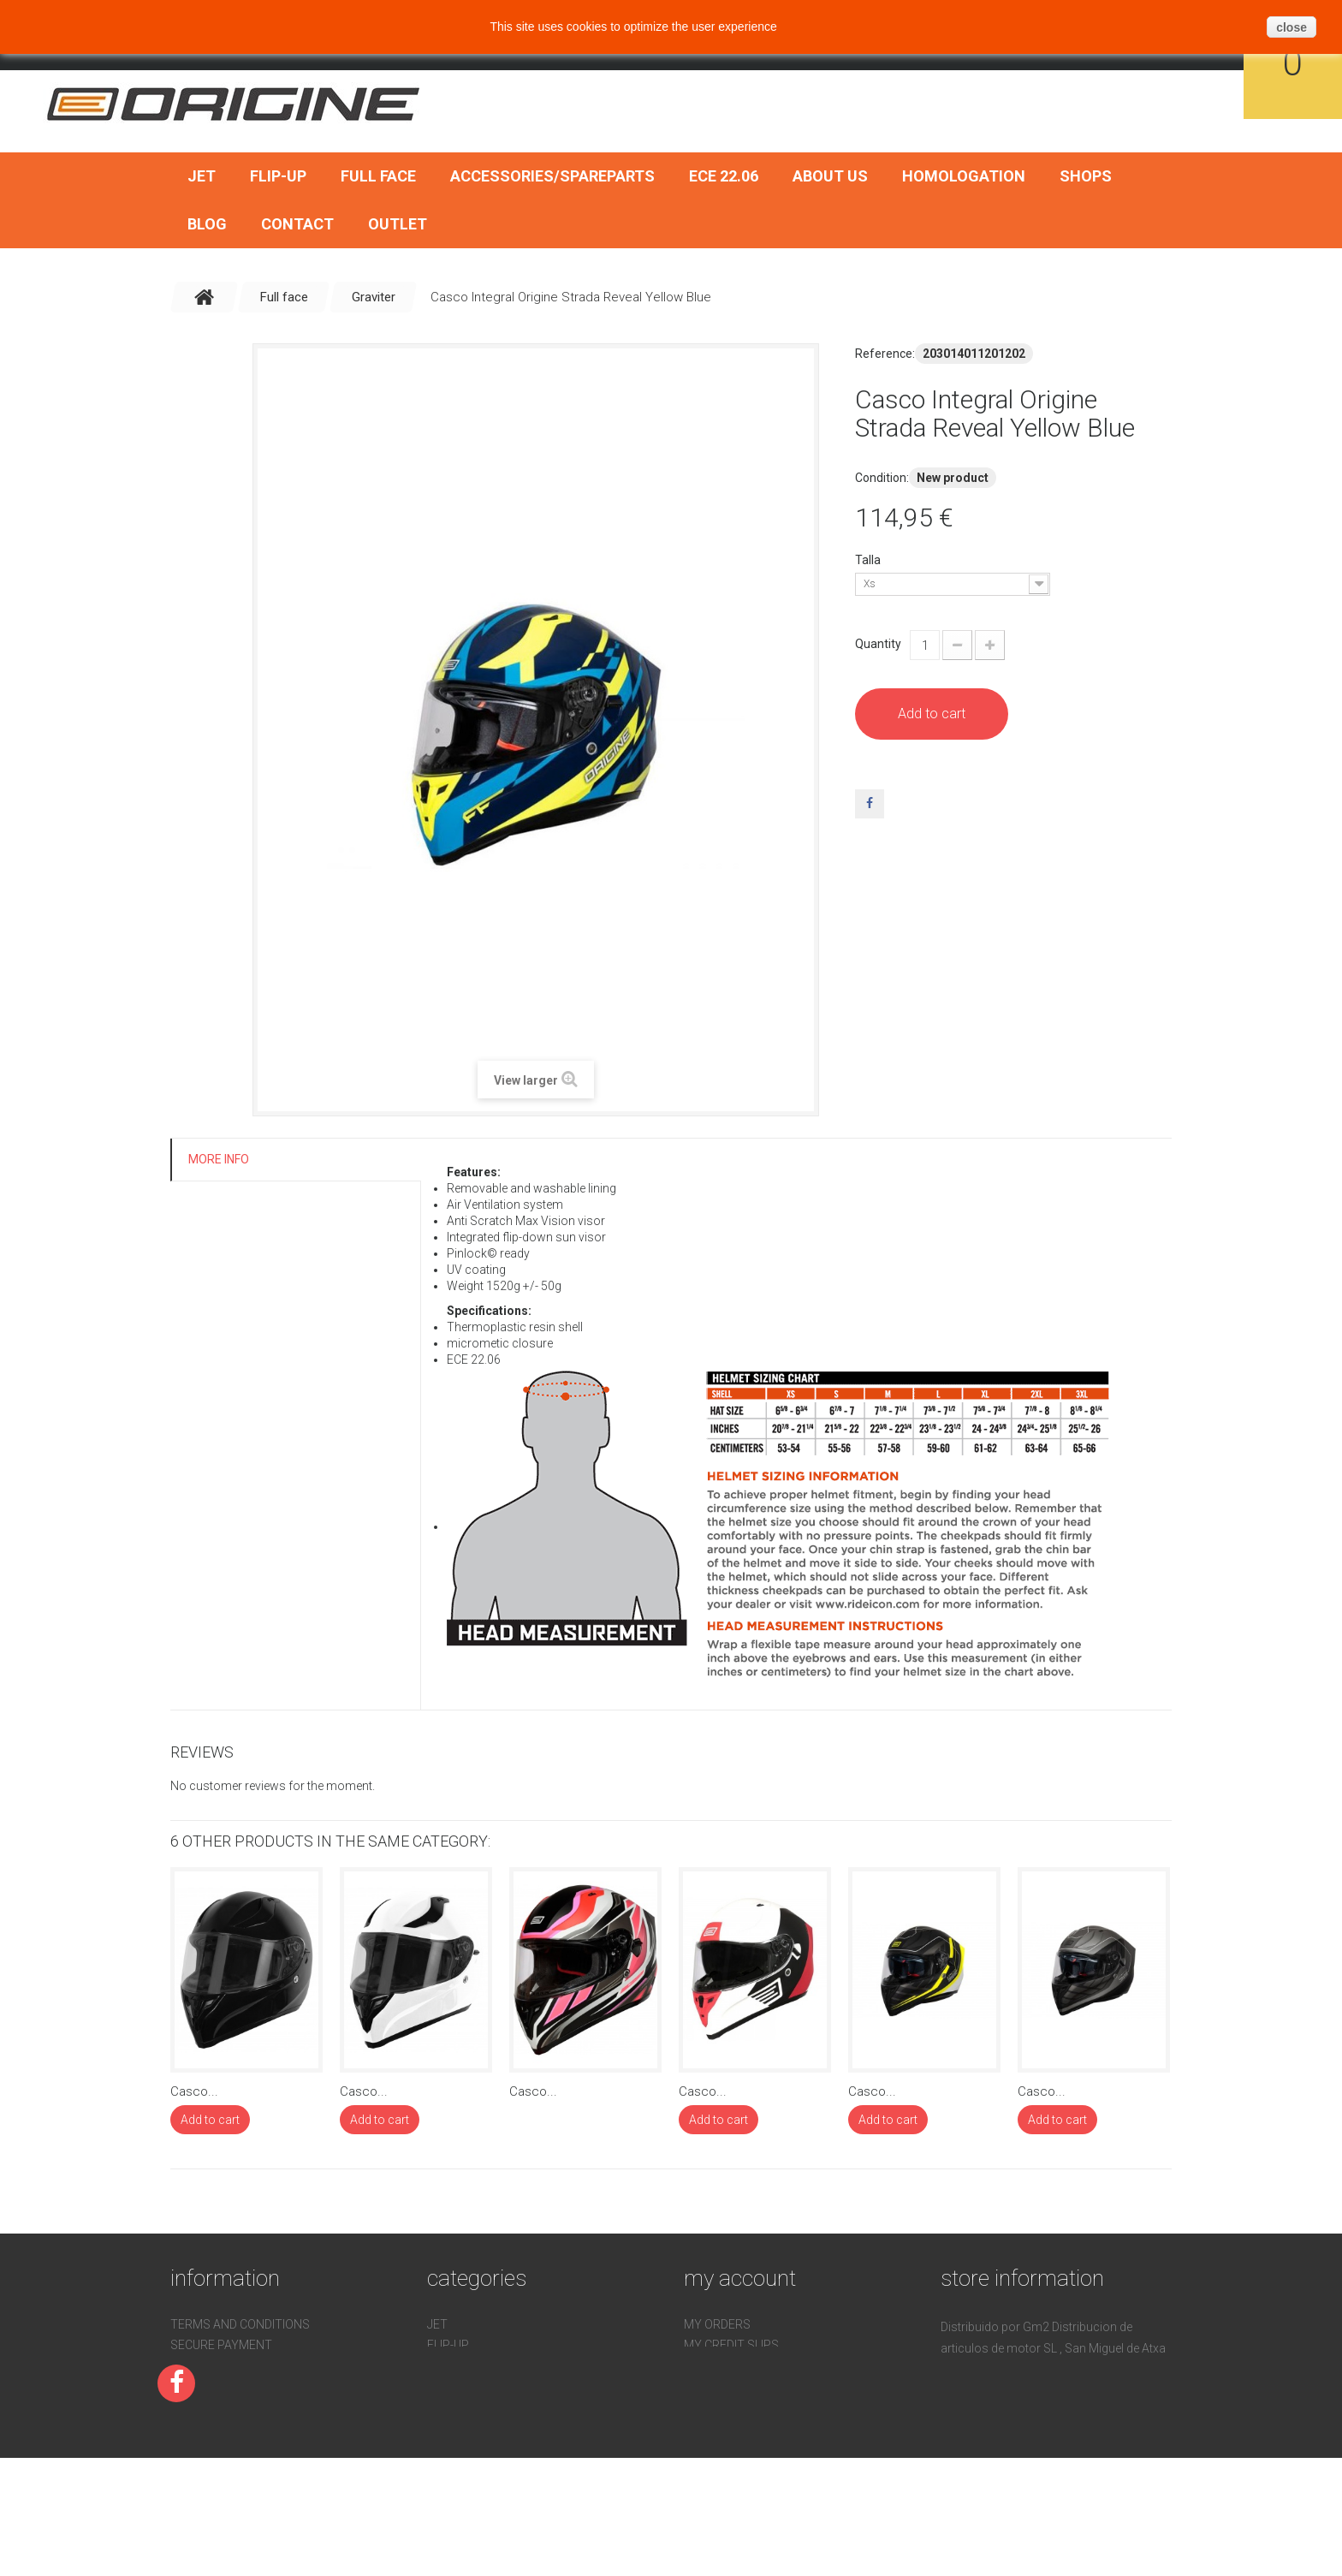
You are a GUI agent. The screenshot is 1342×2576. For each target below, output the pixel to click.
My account (740, 2278)
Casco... (194, 2091)
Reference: (885, 353)
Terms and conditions (240, 2324)
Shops (1086, 176)
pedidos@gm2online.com (1053, 2452)
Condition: (882, 478)
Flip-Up (278, 176)
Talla (869, 560)
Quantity (878, 644)
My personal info (739, 2386)
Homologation (963, 176)
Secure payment (221, 2345)
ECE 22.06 (723, 176)
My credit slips (731, 2345)
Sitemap (195, 2447)
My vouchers (725, 2406)
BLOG (207, 224)
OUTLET (397, 224)
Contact (297, 224)
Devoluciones (213, 2406)
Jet (201, 176)
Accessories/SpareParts (552, 176)
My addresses (728, 2365)
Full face (378, 176)
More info (218, 1159)
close (1291, 27)
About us (830, 176)
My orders (717, 2324)
